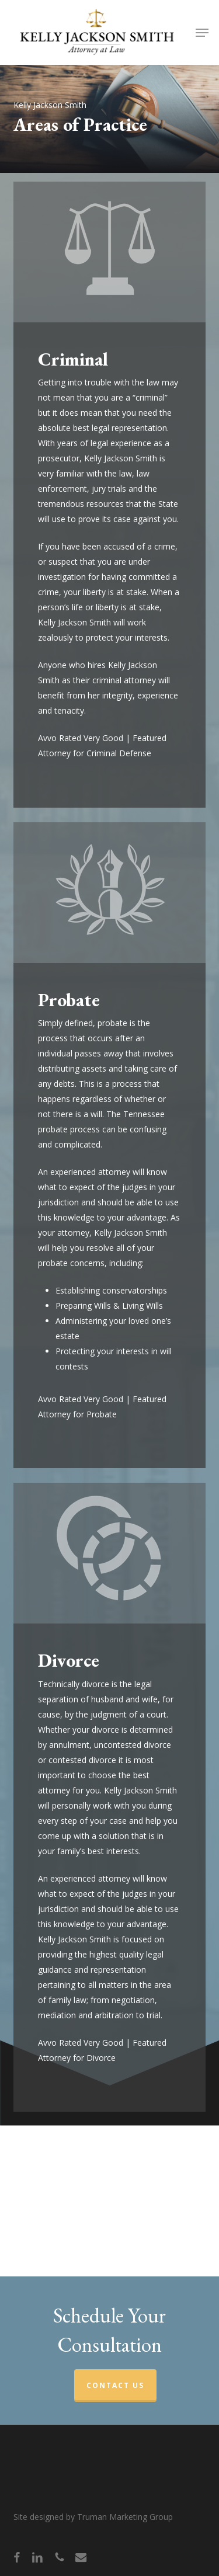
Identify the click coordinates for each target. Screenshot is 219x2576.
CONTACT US (115, 2385)
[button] (202, 33)
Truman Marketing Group (125, 2516)
